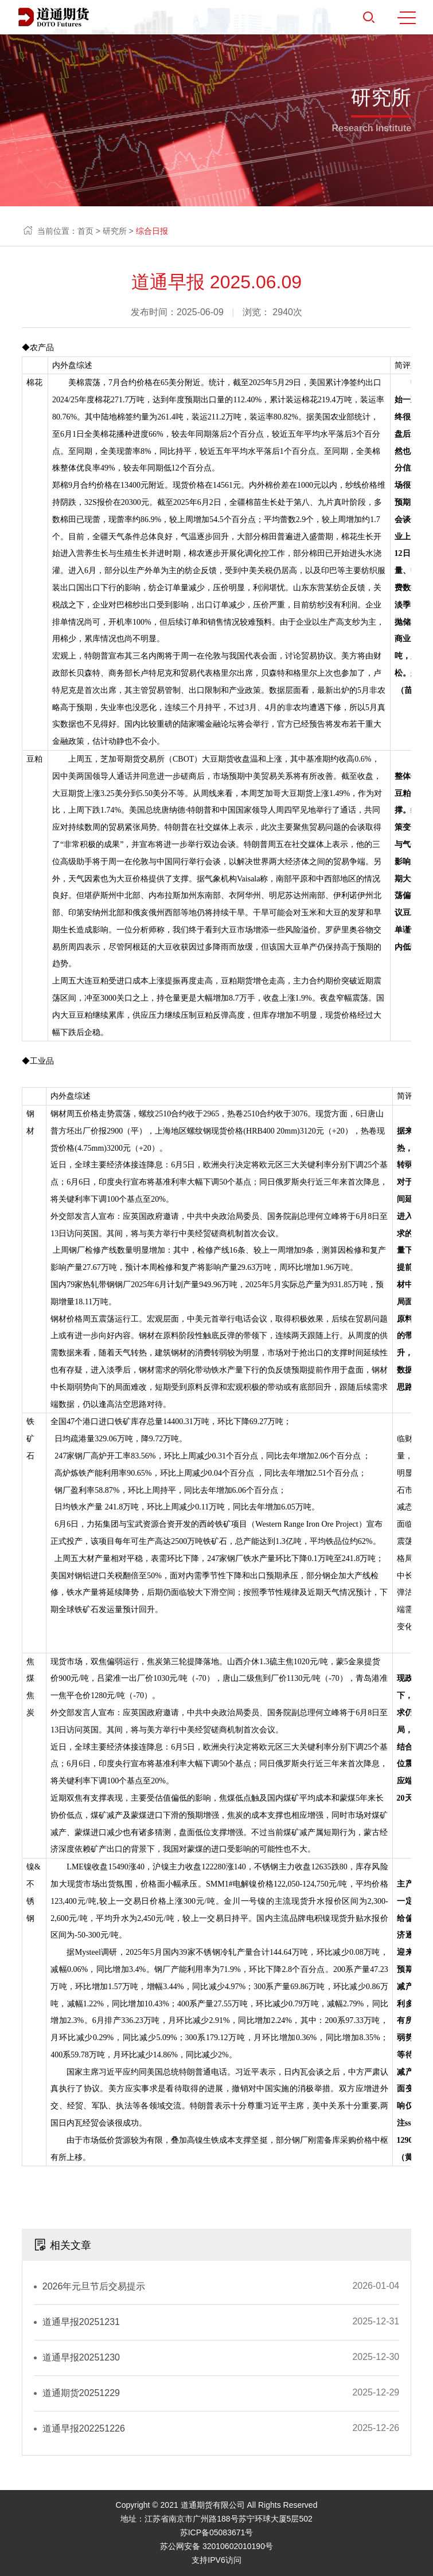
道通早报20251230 (81, 2357)
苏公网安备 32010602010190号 (216, 2546)
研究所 (115, 231)
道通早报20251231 (81, 2322)
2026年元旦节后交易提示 (94, 2286)
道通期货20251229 (81, 2393)
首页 (85, 231)
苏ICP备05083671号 (216, 2532)
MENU (406, 17)
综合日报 (152, 231)
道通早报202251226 (83, 2428)
